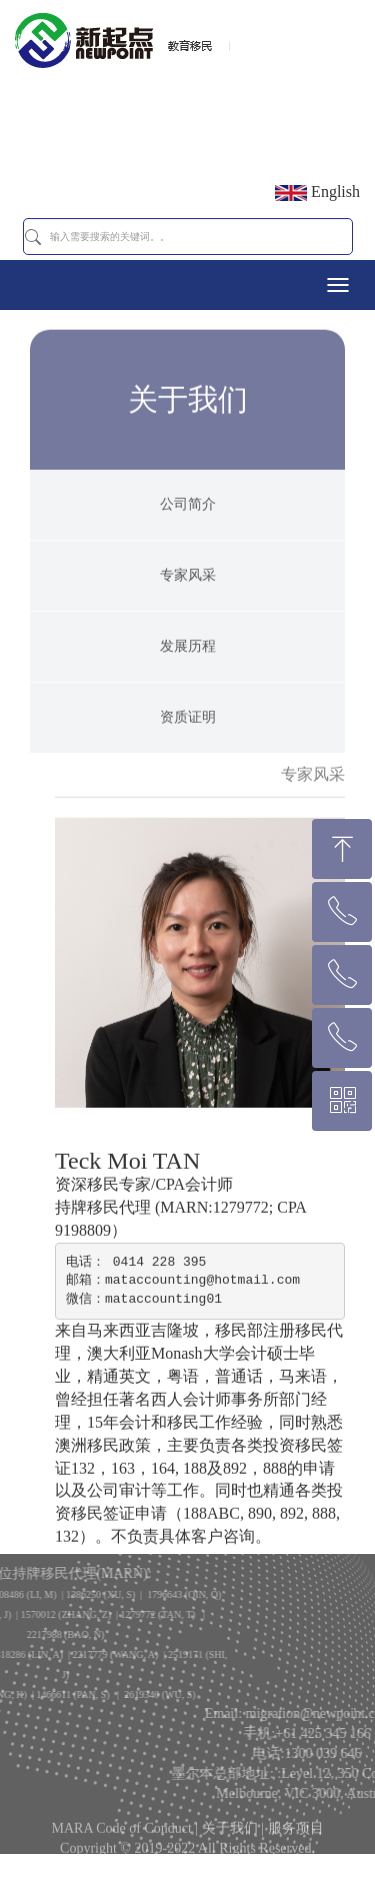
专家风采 (188, 601)
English (317, 192)
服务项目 (296, 1835)
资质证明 (188, 743)
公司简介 (188, 530)
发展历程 (188, 672)
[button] (33, 237)
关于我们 (230, 1835)
